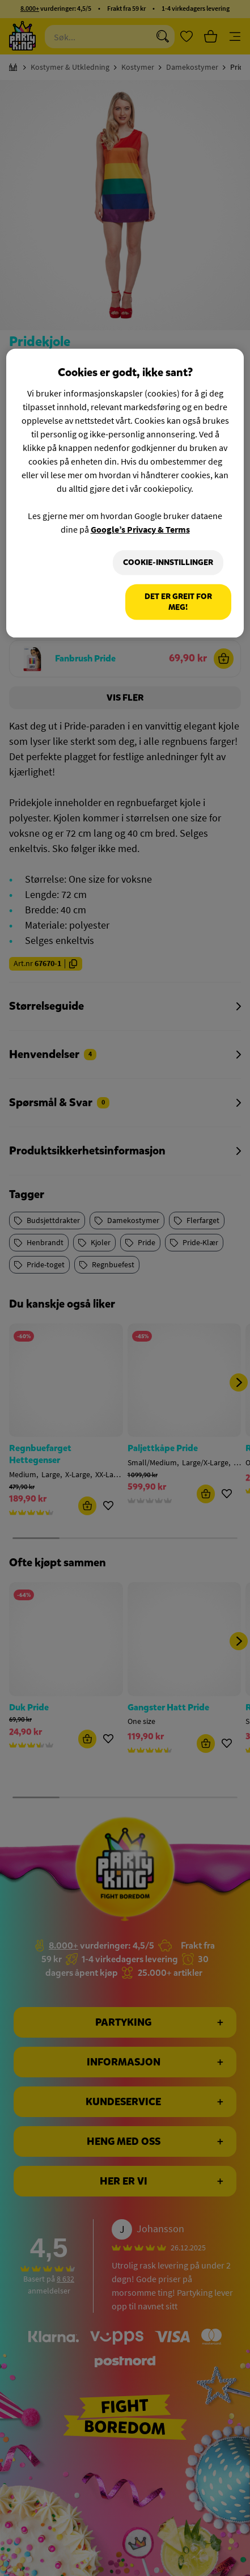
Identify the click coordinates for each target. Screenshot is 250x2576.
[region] (125, 493)
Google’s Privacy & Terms (140, 529)
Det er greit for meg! (178, 602)
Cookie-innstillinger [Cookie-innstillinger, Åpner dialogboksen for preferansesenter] (168, 562)
